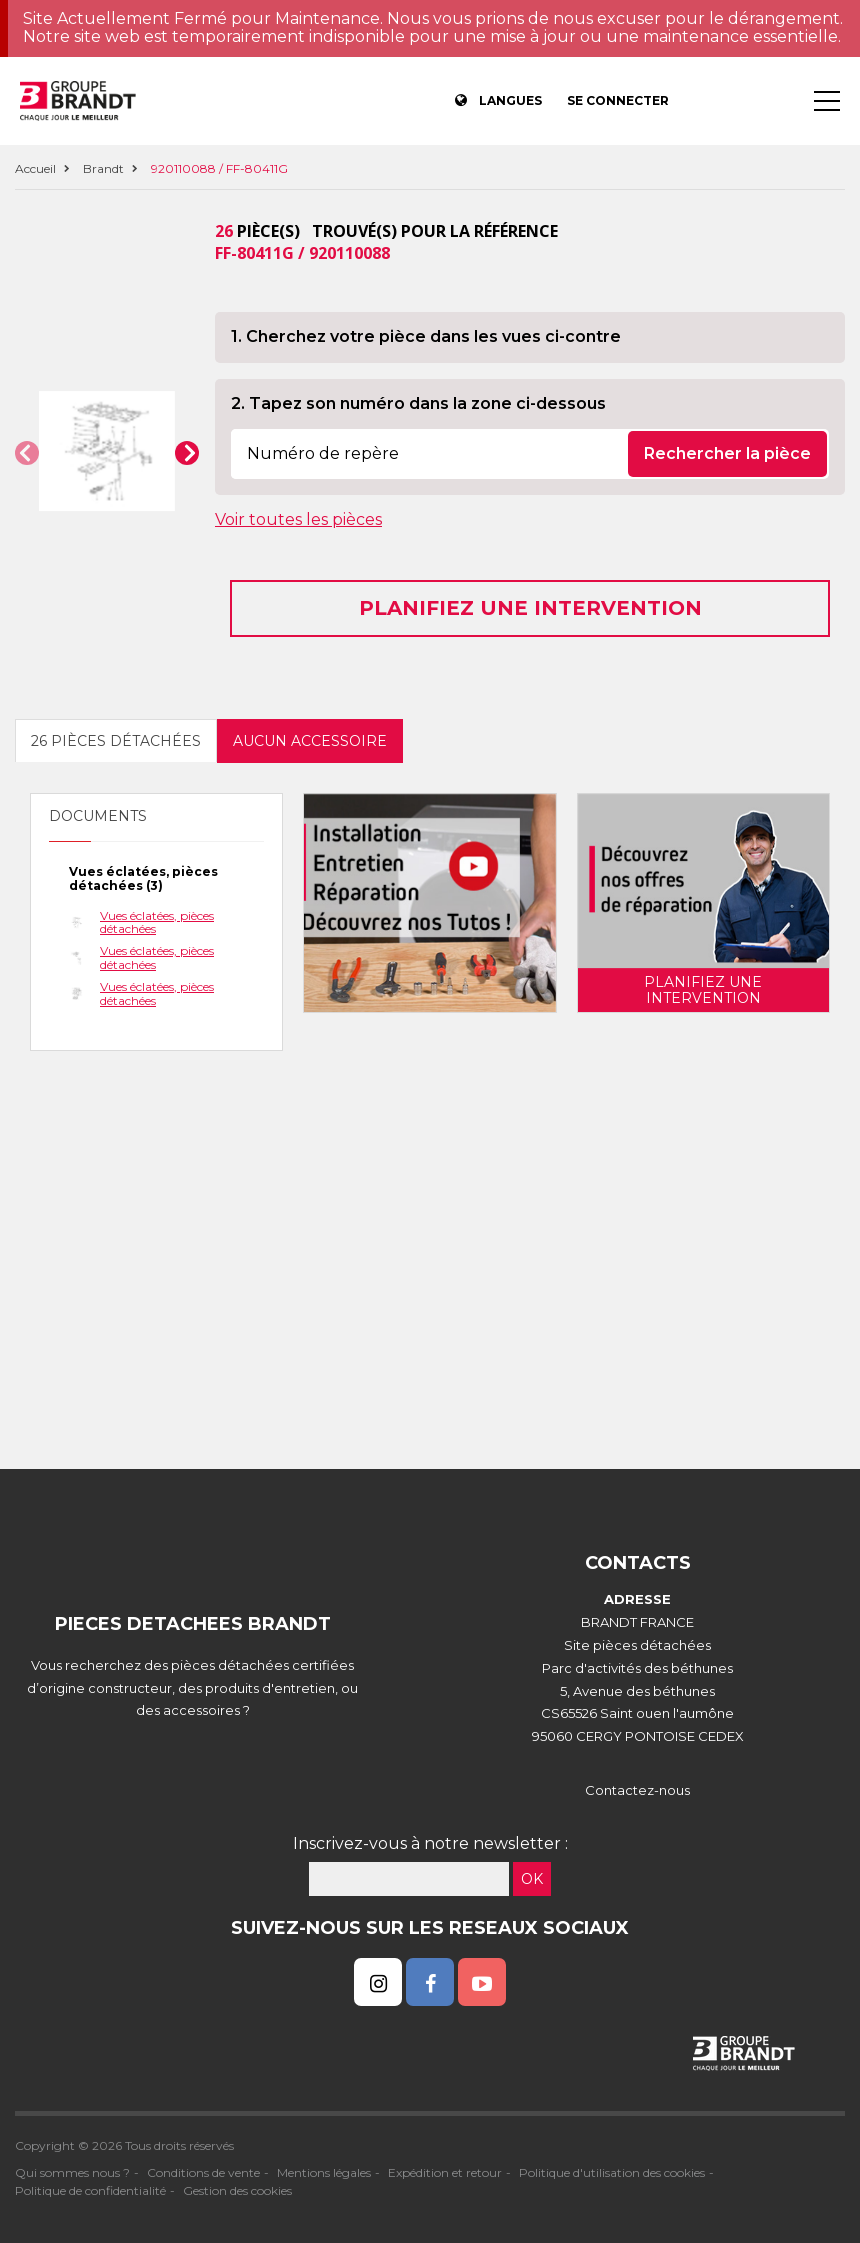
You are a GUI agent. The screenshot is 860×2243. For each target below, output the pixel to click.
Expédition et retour (445, 2172)
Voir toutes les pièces (298, 519)
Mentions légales (324, 2172)
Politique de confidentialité (90, 2190)
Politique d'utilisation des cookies (612, 2172)
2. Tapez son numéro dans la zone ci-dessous (418, 403)
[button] (27, 453)
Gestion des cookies (237, 2190)
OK (532, 1879)
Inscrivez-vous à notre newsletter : (430, 1843)
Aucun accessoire (310, 741)
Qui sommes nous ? (72, 2172)
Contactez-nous (637, 1790)
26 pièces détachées (116, 741)
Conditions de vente (203, 2172)
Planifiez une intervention (530, 608)
